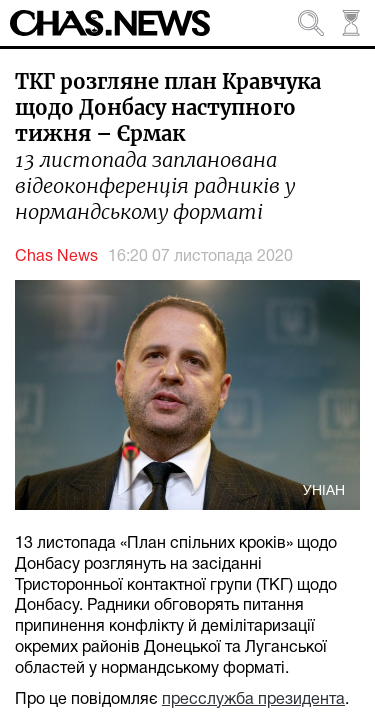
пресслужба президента (253, 700)
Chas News (56, 257)
